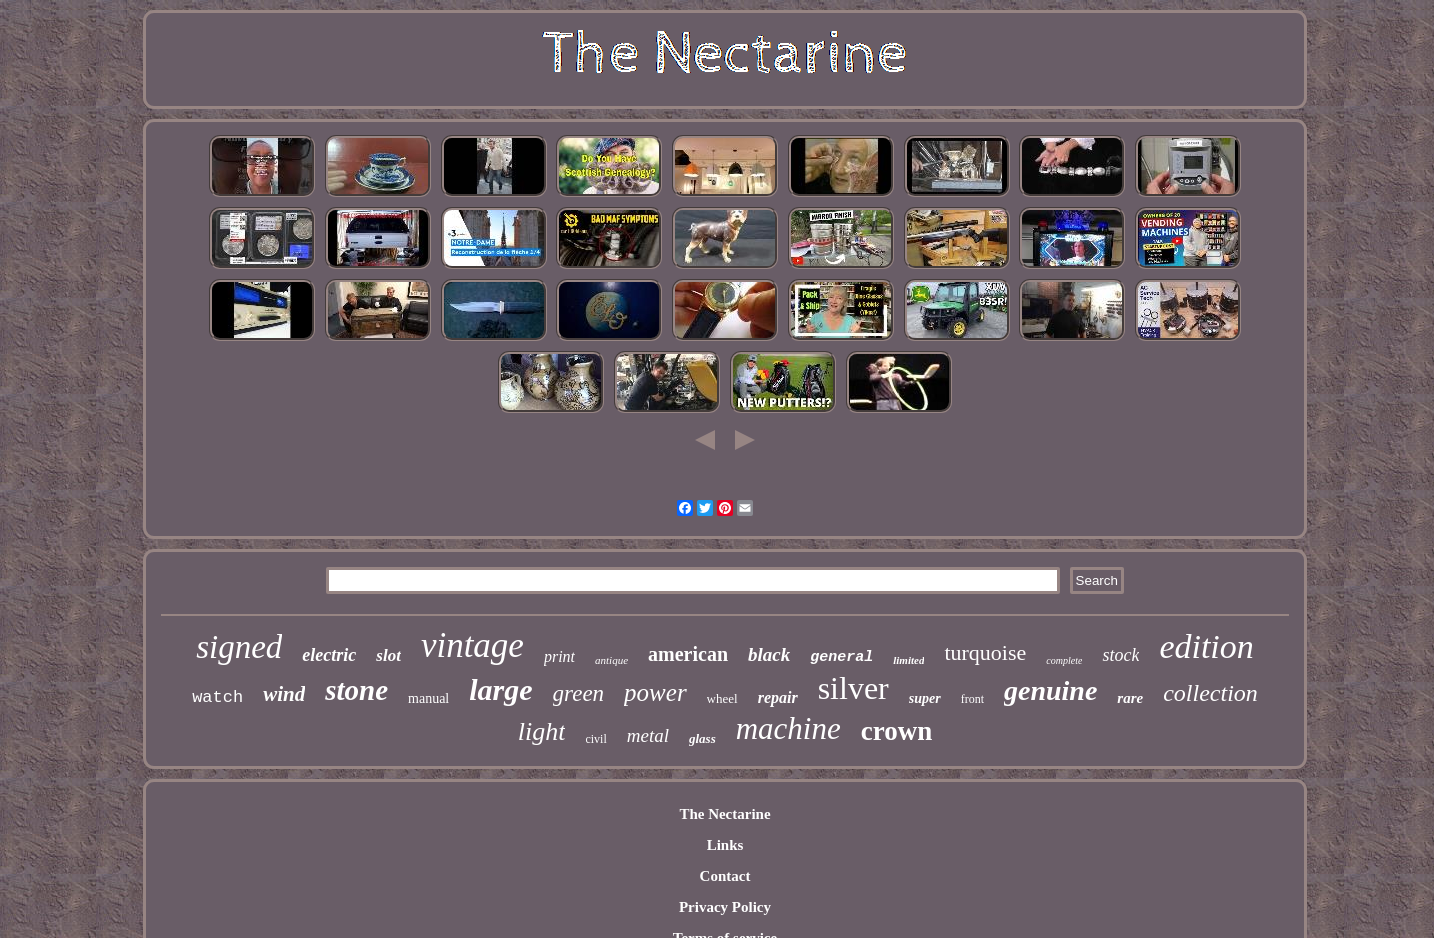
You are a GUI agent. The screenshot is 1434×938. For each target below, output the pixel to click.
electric (329, 655)
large (500, 689)
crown (897, 731)
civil (595, 739)
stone (356, 690)
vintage (472, 645)
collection (1210, 693)
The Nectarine (724, 814)
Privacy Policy (725, 907)
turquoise (985, 652)
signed (239, 647)
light (542, 731)
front (972, 699)
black (769, 654)
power (655, 692)
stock (1120, 655)
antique (611, 660)
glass (702, 738)
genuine (1050, 690)
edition (1206, 646)
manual (428, 698)
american (688, 654)
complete (1064, 660)
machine (788, 728)
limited (908, 660)
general (841, 657)
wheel (722, 698)
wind (284, 694)
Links (725, 845)
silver (853, 688)
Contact (725, 876)
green (579, 693)
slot (388, 655)
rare (1130, 698)
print (559, 656)
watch (217, 697)
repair (778, 697)
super (925, 698)
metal (648, 735)
